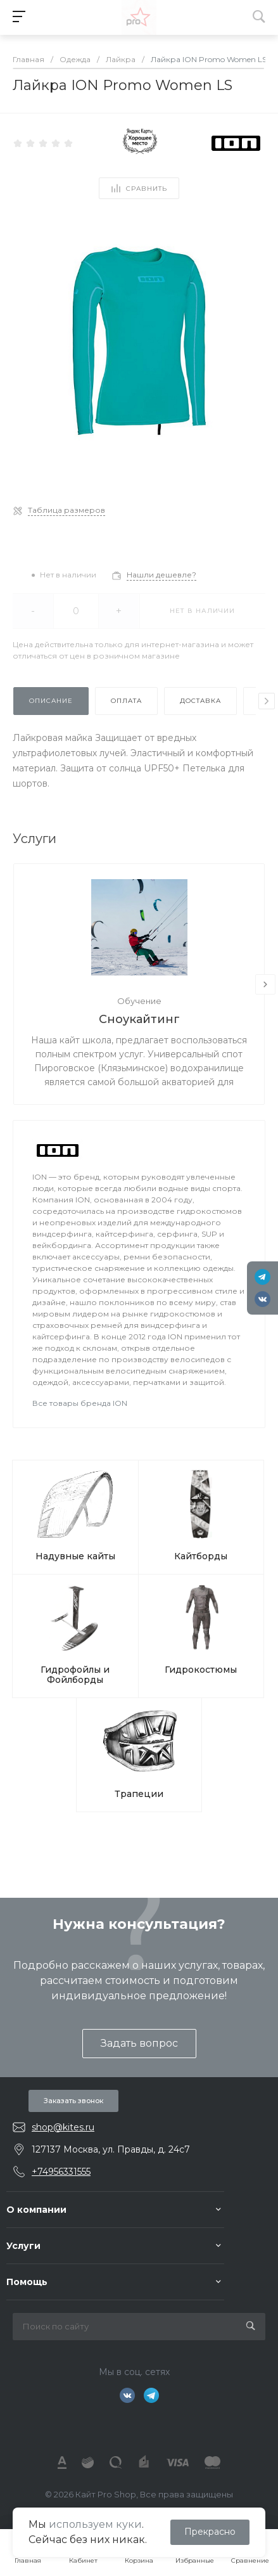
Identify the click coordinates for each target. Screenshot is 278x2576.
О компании (36, 2209)
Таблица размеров (66, 510)
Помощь (26, 2282)
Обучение (139, 1001)
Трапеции (139, 1794)
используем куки (95, 2524)
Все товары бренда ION (79, 1403)
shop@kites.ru (63, 2127)
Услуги (23, 2245)
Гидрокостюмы (201, 1670)
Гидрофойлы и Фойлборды (75, 1675)
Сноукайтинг (139, 1019)
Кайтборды (200, 1556)
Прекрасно (210, 2531)
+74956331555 (61, 2171)
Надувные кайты (75, 1556)
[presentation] (266, 701)
